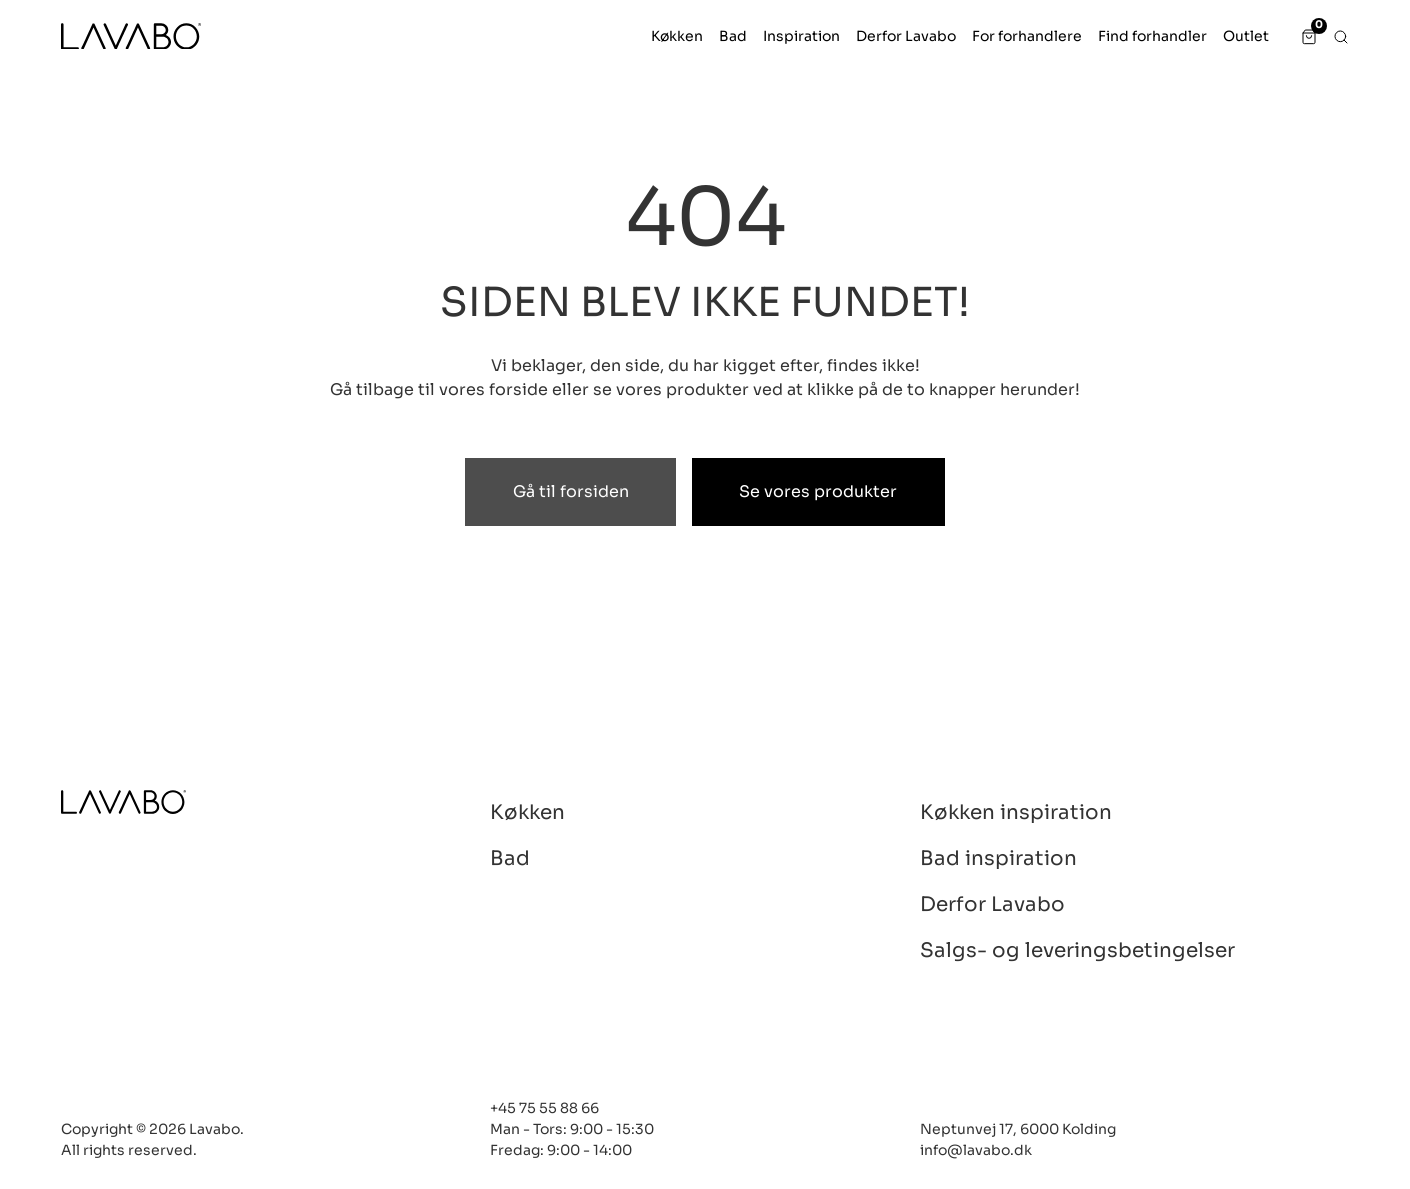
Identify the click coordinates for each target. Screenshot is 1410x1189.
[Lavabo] (123, 802)
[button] (677, 36)
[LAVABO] (131, 36)
